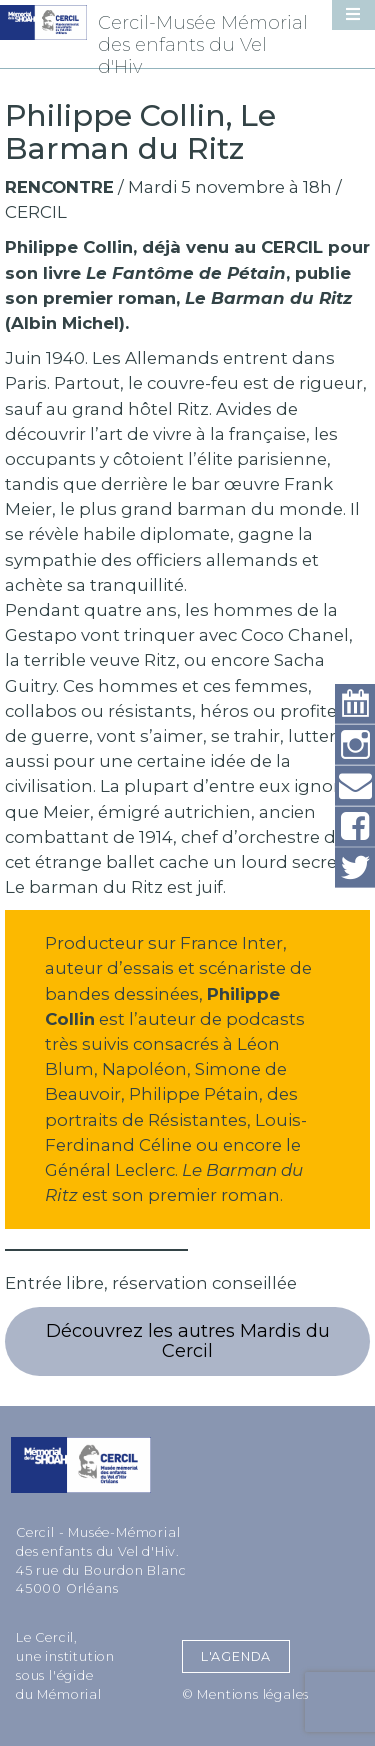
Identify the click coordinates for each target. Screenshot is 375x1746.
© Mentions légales (245, 1694)
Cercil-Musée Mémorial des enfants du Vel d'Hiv (203, 45)
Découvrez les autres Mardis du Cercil (188, 1341)
